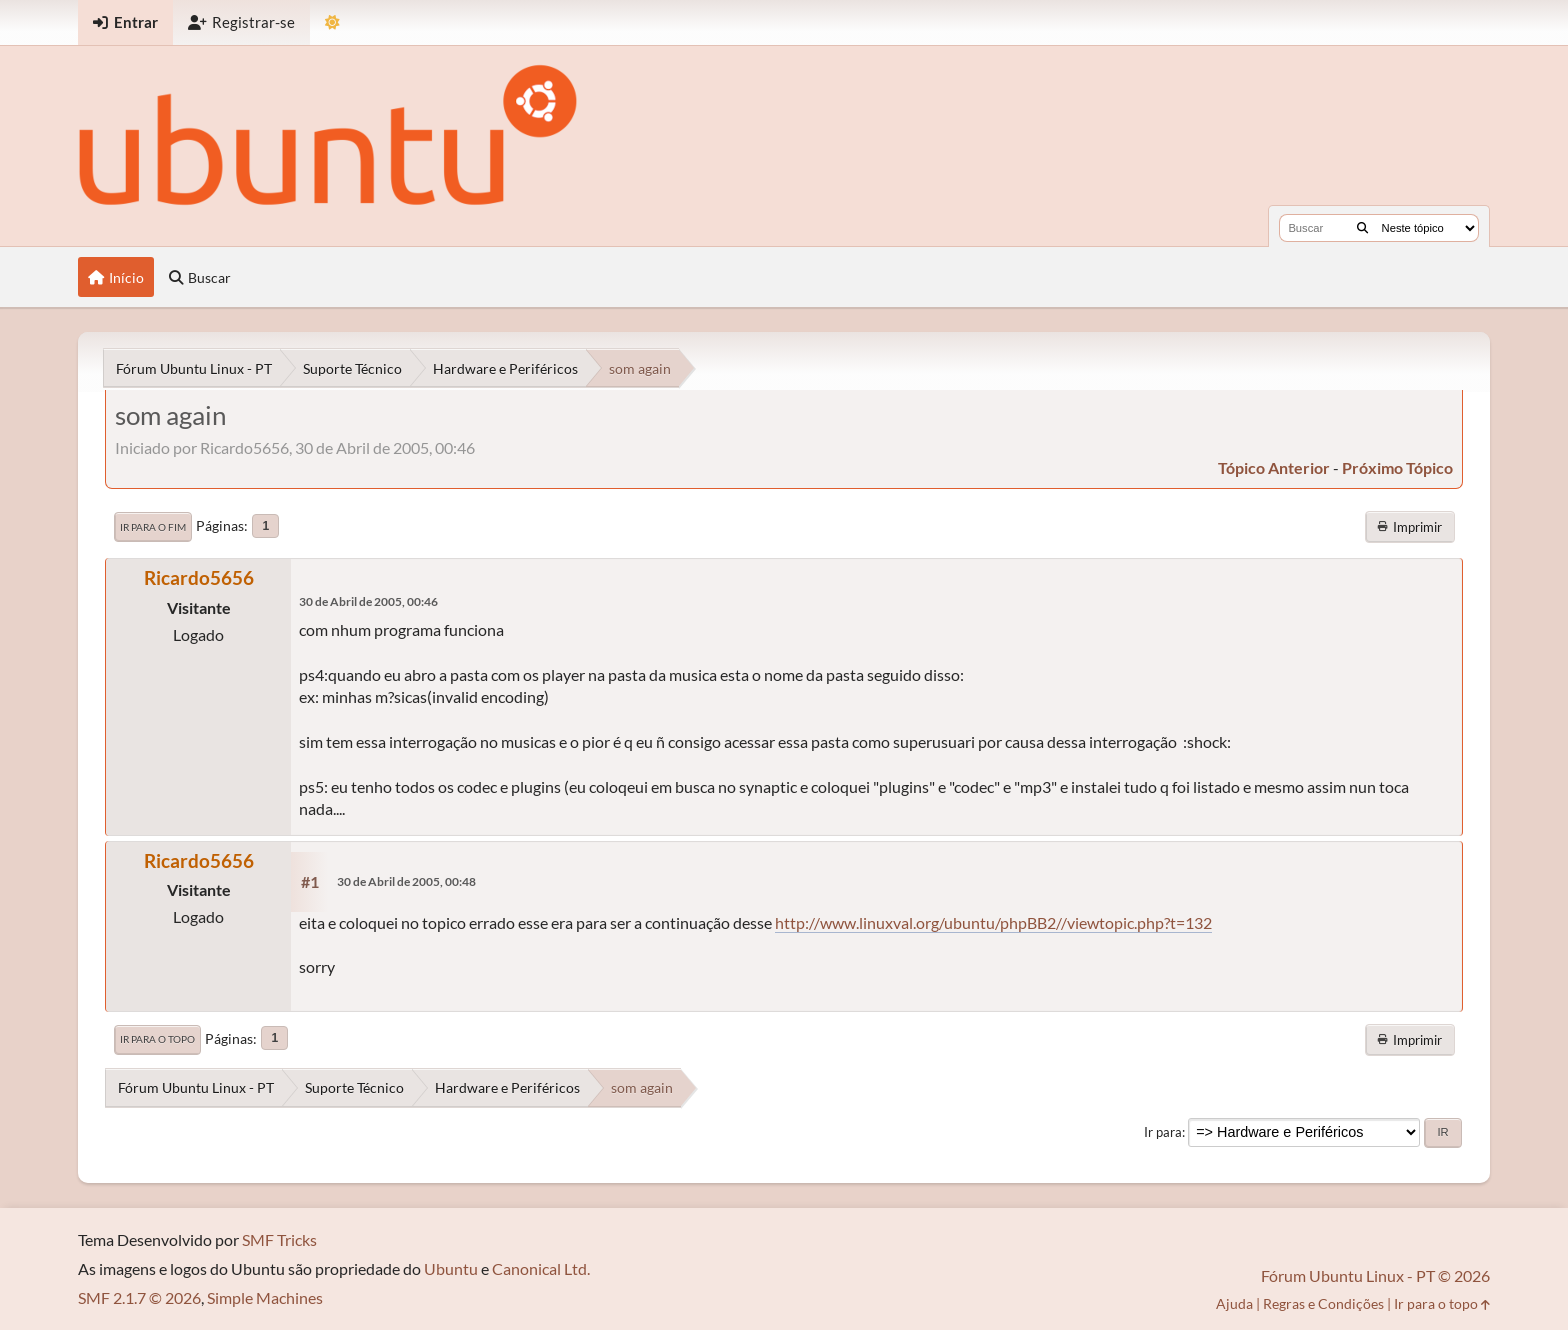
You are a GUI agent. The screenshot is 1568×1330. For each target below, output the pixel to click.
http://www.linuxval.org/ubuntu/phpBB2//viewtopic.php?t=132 (993, 922)
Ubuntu (451, 1268)
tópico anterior (1274, 467)
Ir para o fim (153, 527)
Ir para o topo (157, 1039)
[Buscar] (1362, 228)
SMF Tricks (279, 1239)
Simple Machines (265, 1297)
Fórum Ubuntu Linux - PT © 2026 (1375, 1275)
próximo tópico (1397, 467)
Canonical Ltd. (541, 1268)
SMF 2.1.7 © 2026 (139, 1297)
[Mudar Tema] (332, 22)
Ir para (1163, 1132)
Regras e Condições (1323, 1303)
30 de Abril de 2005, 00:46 (368, 601)
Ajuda (1234, 1303)
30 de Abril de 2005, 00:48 (406, 881)
